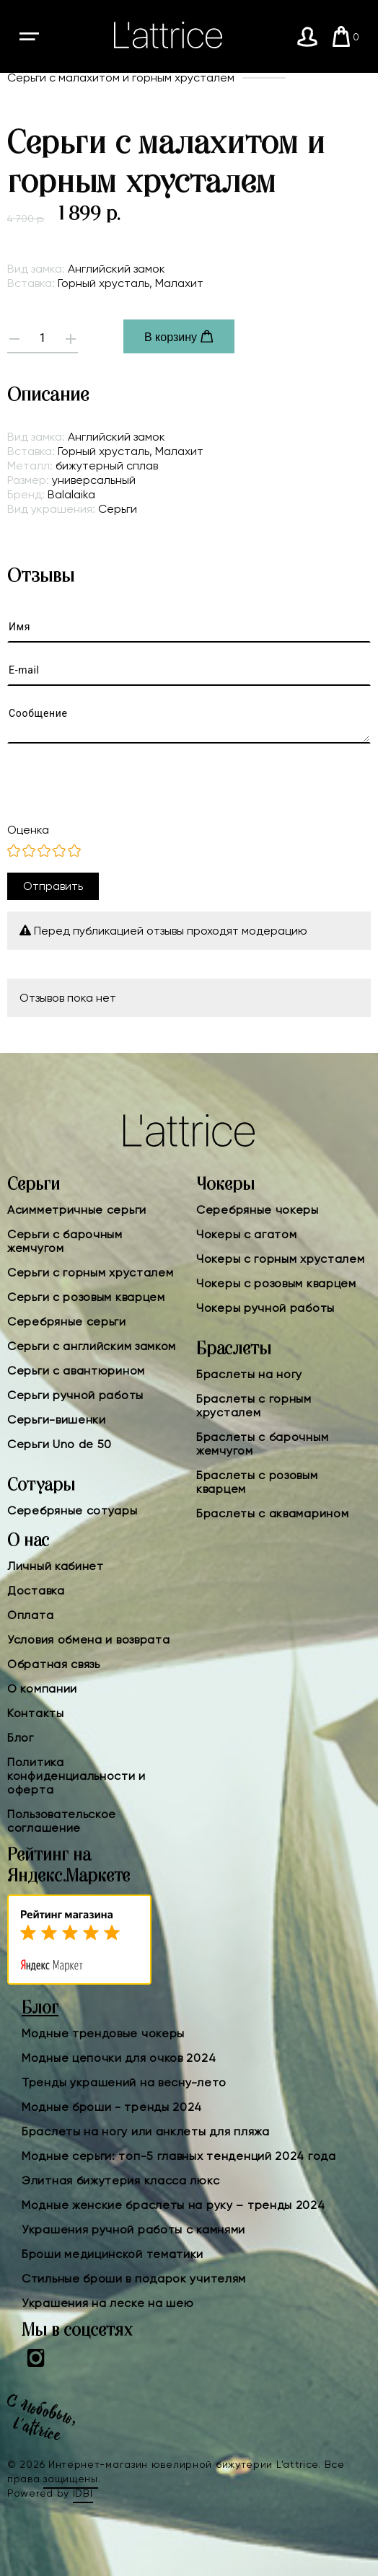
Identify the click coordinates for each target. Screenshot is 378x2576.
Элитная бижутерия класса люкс (120, 2180)
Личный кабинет (55, 1566)
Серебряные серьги (66, 1321)
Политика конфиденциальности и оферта (76, 1775)
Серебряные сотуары (72, 1510)
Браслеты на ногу (249, 1374)
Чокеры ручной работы (265, 1308)
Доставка (36, 1590)
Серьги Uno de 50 (59, 1444)
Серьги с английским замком (91, 1346)
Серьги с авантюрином (76, 1370)
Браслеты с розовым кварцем (257, 1482)
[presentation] (117, 783)
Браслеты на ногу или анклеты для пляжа (146, 2131)
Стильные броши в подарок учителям (134, 2278)
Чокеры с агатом (246, 1234)
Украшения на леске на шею (108, 2303)
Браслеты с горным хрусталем (254, 1405)
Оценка (28, 830)
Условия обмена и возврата (88, 1639)
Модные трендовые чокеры (103, 2033)
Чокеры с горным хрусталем (280, 1259)
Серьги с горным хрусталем (90, 1272)
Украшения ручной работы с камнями (133, 2229)
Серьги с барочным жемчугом (65, 1241)
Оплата (30, 1615)
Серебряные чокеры (257, 1210)
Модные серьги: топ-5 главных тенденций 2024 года (179, 2156)
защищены (70, 2478)
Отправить (53, 886)
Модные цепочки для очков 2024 (119, 2058)
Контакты (35, 1713)
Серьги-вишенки (56, 1419)
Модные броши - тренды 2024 (112, 2107)
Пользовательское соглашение (61, 1821)
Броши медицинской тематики (112, 2254)
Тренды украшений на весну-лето (124, 2082)
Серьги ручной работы (75, 1395)
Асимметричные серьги (76, 1210)
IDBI (83, 2493)
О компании (42, 1688)
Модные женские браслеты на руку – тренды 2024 (173, 2205)
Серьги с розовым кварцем (86, 1297)
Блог (20, 1737)
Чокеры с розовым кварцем (276, 1283)
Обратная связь (53, 1664)
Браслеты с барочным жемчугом (262, 1443)
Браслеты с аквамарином (272, 1513)
